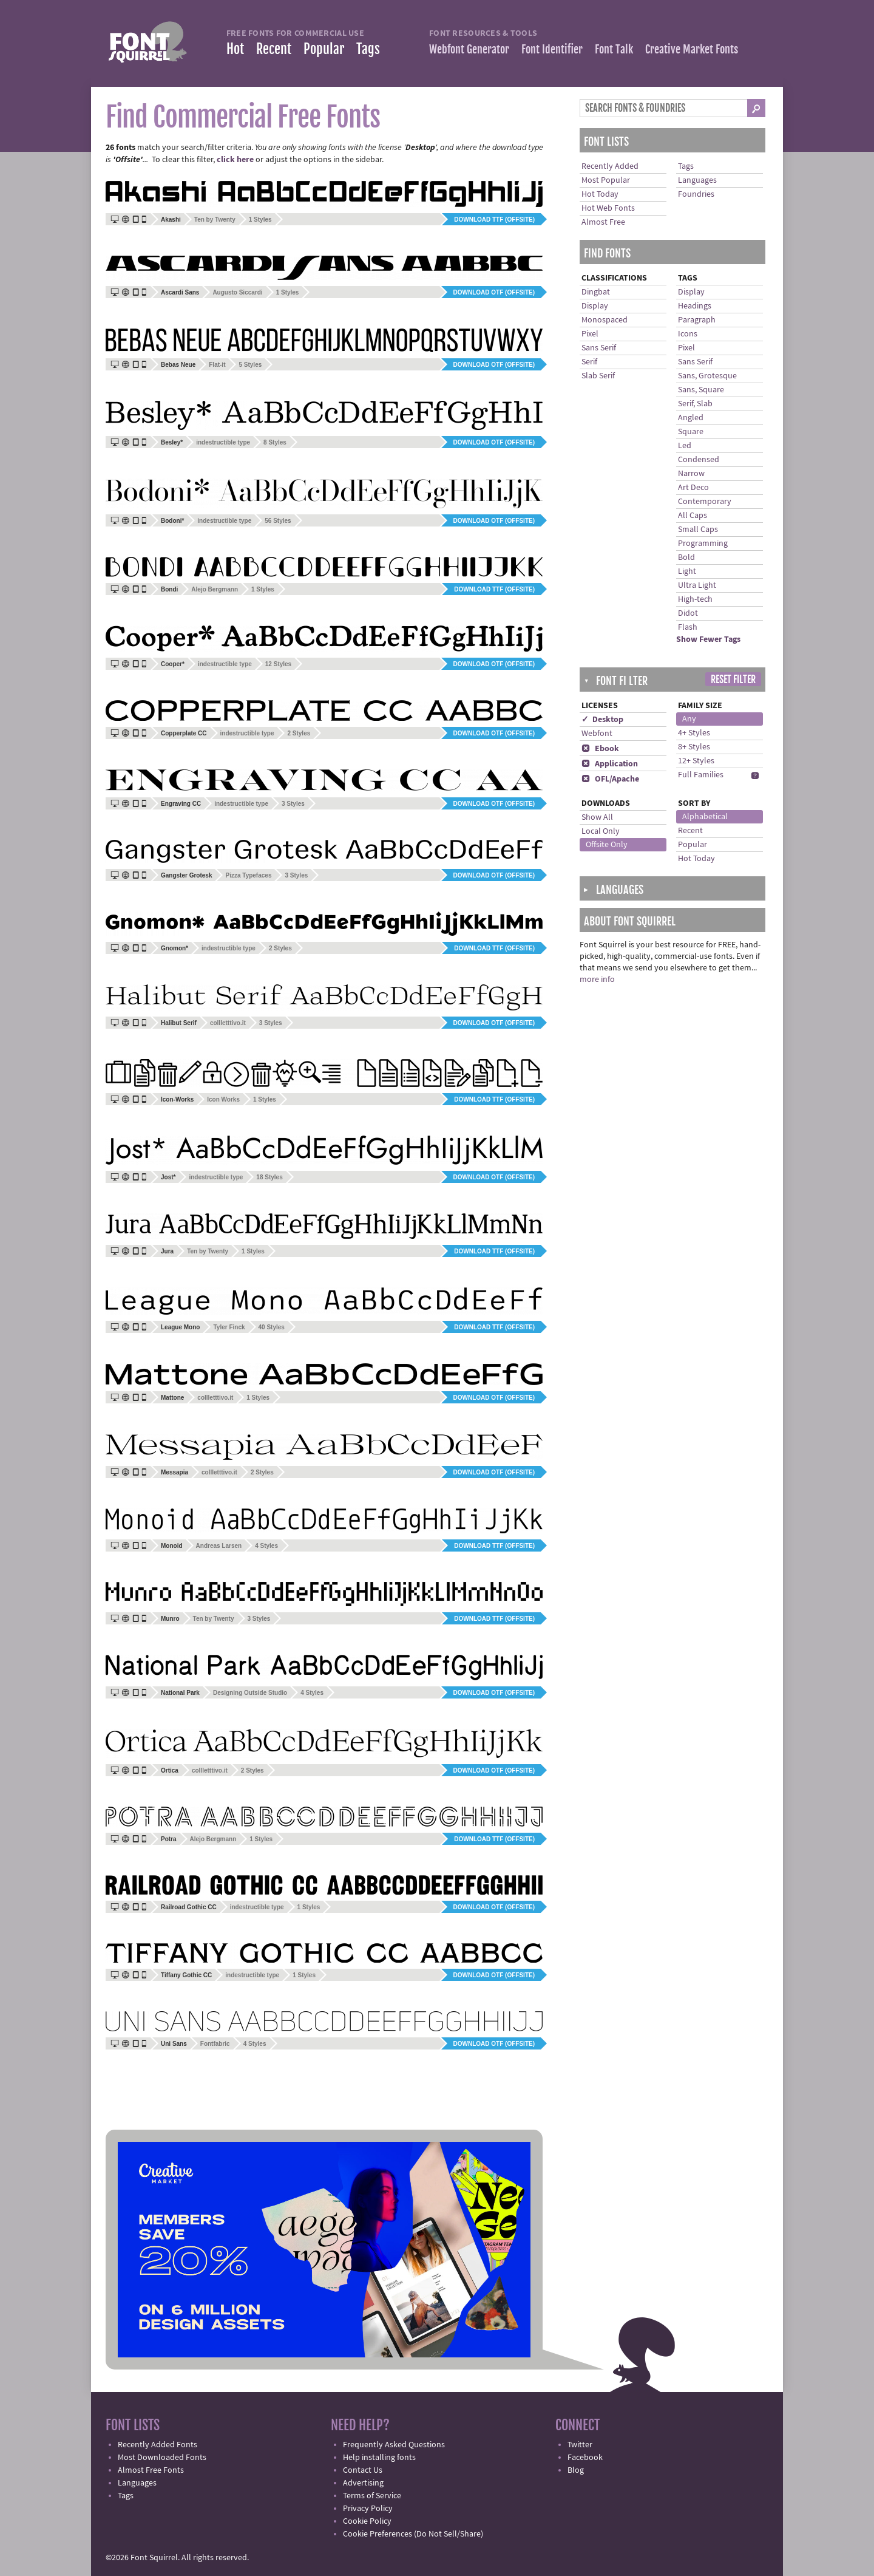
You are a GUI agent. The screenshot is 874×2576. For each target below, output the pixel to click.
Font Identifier (552, 49)
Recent (273, 49)
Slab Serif (598, 375)
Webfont (596, 733)
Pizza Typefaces (248, 875)
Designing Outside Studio (250, 1692)
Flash (687, 627)
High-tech (695, 599)
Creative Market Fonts (691, 49)
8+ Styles (694, 746)
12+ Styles (696, 760)
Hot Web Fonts (608, 208)
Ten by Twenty (214, 219)
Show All (597, 817)
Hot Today (599, 194)
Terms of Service (372, 2495)
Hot (235, 49)
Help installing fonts (379, 2457)
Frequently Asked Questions (394, 2444)
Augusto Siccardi (237, 292)
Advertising (363, 2483)
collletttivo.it (228, 1023)
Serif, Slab (695, 403)
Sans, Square (701, 389)
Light (687, 571)
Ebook (600, 749)
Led (684, 445)
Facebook (585, 2457)
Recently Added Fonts (157, 2444)
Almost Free (603, 222)
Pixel (589, 334)
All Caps (692, 515)
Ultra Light (697, 585)
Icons (687, 334)
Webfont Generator (469, 49)
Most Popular (605, 180)
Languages (697, 180)
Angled (690, 417)
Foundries (696, 194)
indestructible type (223, 442)
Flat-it (217, 364)
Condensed (698, 459)
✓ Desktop (602, 720)
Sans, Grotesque (707, 375)
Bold (686, 557)
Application (609, 764)
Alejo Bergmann (214, 589)
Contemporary (704, 501)
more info (597, 979)
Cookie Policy (367, 2521)
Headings (694, 306)
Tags (368, 49)
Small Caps (698, 529)
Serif (589, 361)
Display (594, 306)
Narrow (691, 473)
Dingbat (595, 292)
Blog (575, 2470)
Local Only (600, 831)
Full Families (700, 774)
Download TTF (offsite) (494, 219)
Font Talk (614, 49)
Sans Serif (598, 347)
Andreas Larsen (219, 1545)
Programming (703, 543)
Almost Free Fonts (151, 2470)
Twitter (579, 2444)
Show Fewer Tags (708, 639)
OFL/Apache (610, 779)
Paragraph (697, 320)
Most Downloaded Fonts (162, 2457)
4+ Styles (694, 732)
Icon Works (223, 1099)
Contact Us (362, 2470)
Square (690, 431)
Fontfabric (215, 2043)
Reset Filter (733, 679)
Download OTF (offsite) (494, 292)
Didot (688, 613)
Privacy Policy (368, 2508)
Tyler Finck (229, 1327)
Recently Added (610, 166)
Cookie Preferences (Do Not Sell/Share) (413, 2534)
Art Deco (693, 487)
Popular (323, 49)
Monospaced (604, 320)
